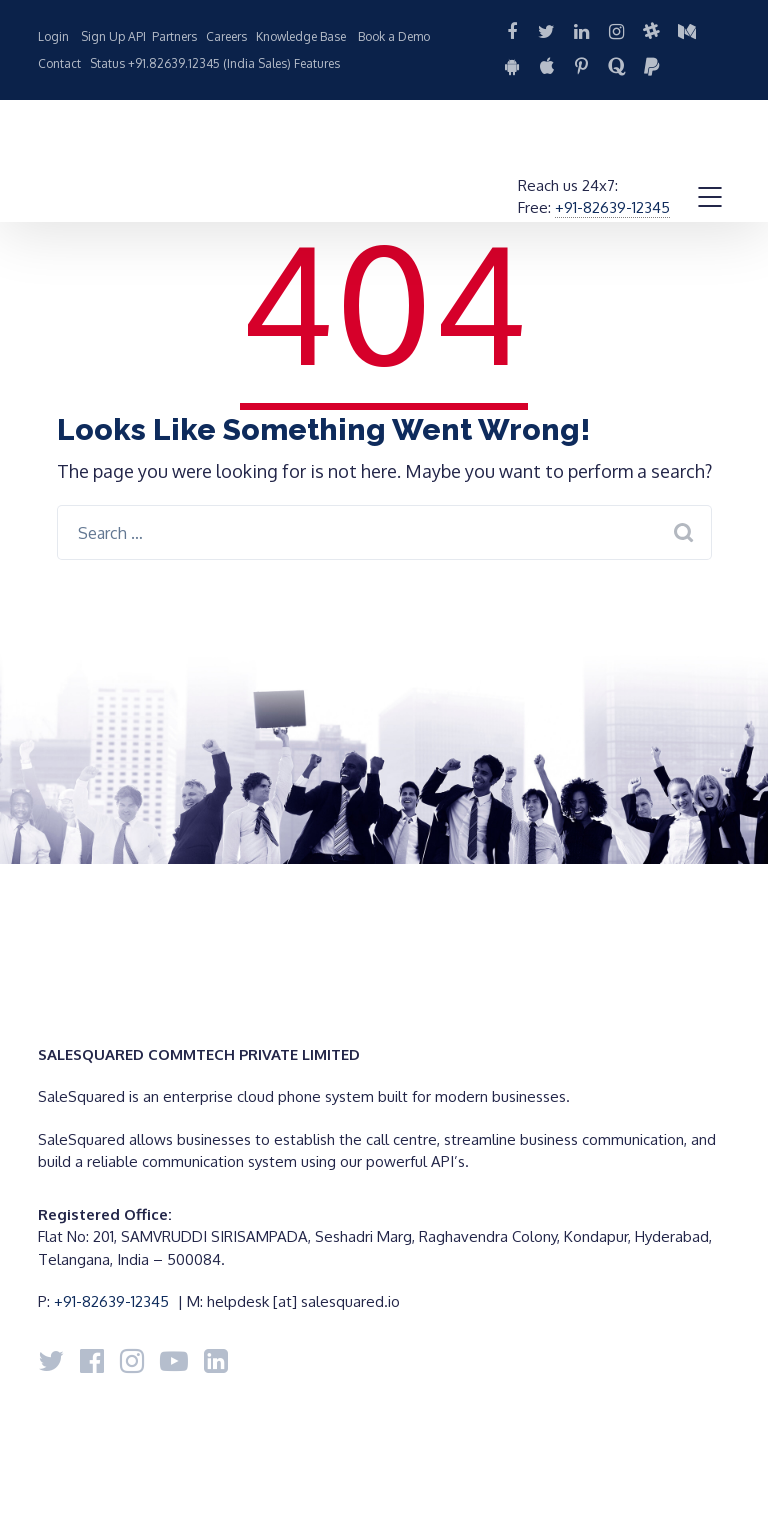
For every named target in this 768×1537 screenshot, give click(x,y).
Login (53, 36)
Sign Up (103, 36)
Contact (59, 63)
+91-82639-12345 (612, 207)
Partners (174, 36)
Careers (226, 36)
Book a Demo (394, 36)
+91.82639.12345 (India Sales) (209, 63)
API (137, 36)
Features (317, 63)
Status (107, 63)
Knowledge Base (301, 36)
